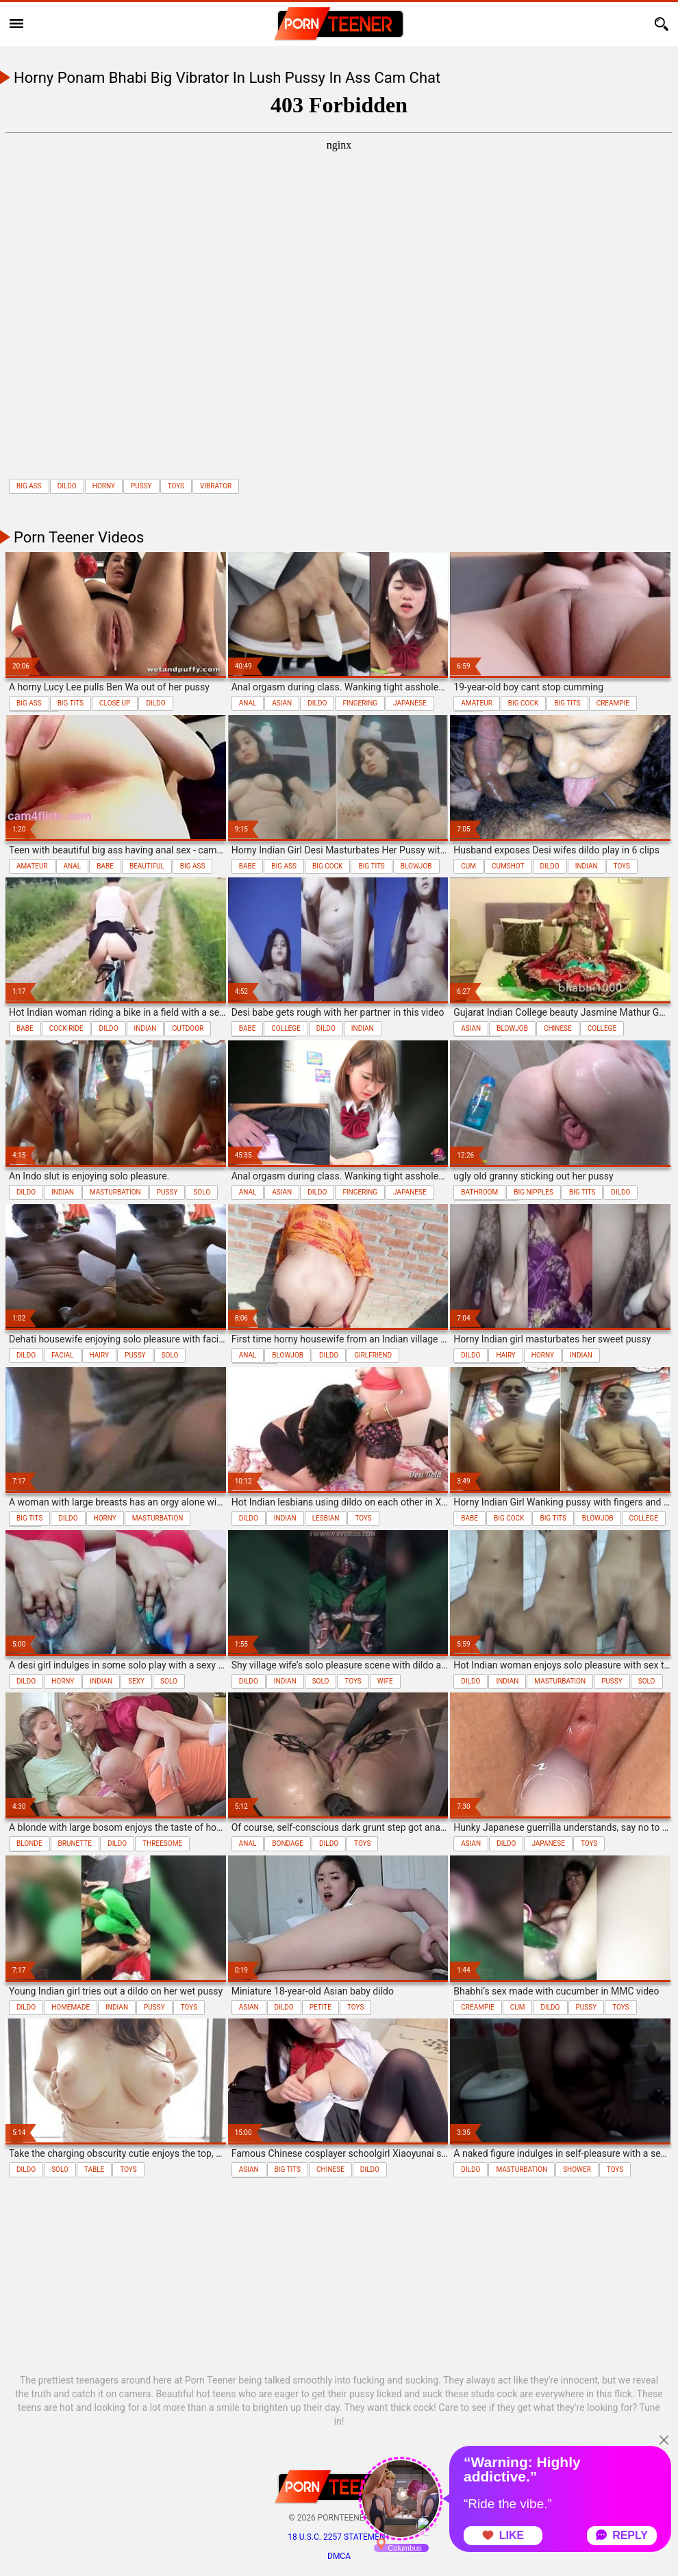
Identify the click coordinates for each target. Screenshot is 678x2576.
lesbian (326, 1518)
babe (105, 866)
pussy (141, 486)
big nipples (533, 1192)
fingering (359, 703)
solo (201, 1192)
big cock (523, 703)
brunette (75, 1843)
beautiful (146, 866)
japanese (410, 703)
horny (103, 486)
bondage (287, 1843)
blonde (29, 1843)
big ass (29, 486)
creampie (613, 703)
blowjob (416, 866)
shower (577, 2169)
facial (62, 1355)
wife (385, 1681)
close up (114, 703)
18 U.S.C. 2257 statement (339, 2537)
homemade (70, 2007)
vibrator (215, 486)
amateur (476, 703)
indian (586, 866)
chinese (558, 1028)
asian (282, 703)
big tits (71, 703)
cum (468, 866)
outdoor (187, 1028)
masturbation (115, 1192)
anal (248, 703)
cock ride (66, 1028)
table (94, 2169)
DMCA (339, 2556)
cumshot (508, 866)
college (285, 1028)
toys (176, 486)
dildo (67, 486)
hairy (99, 1355)
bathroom (479, 1192)
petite (320, 2007)
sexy (136, 1681)
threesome (162, 1843)
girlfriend (373, 1355)
